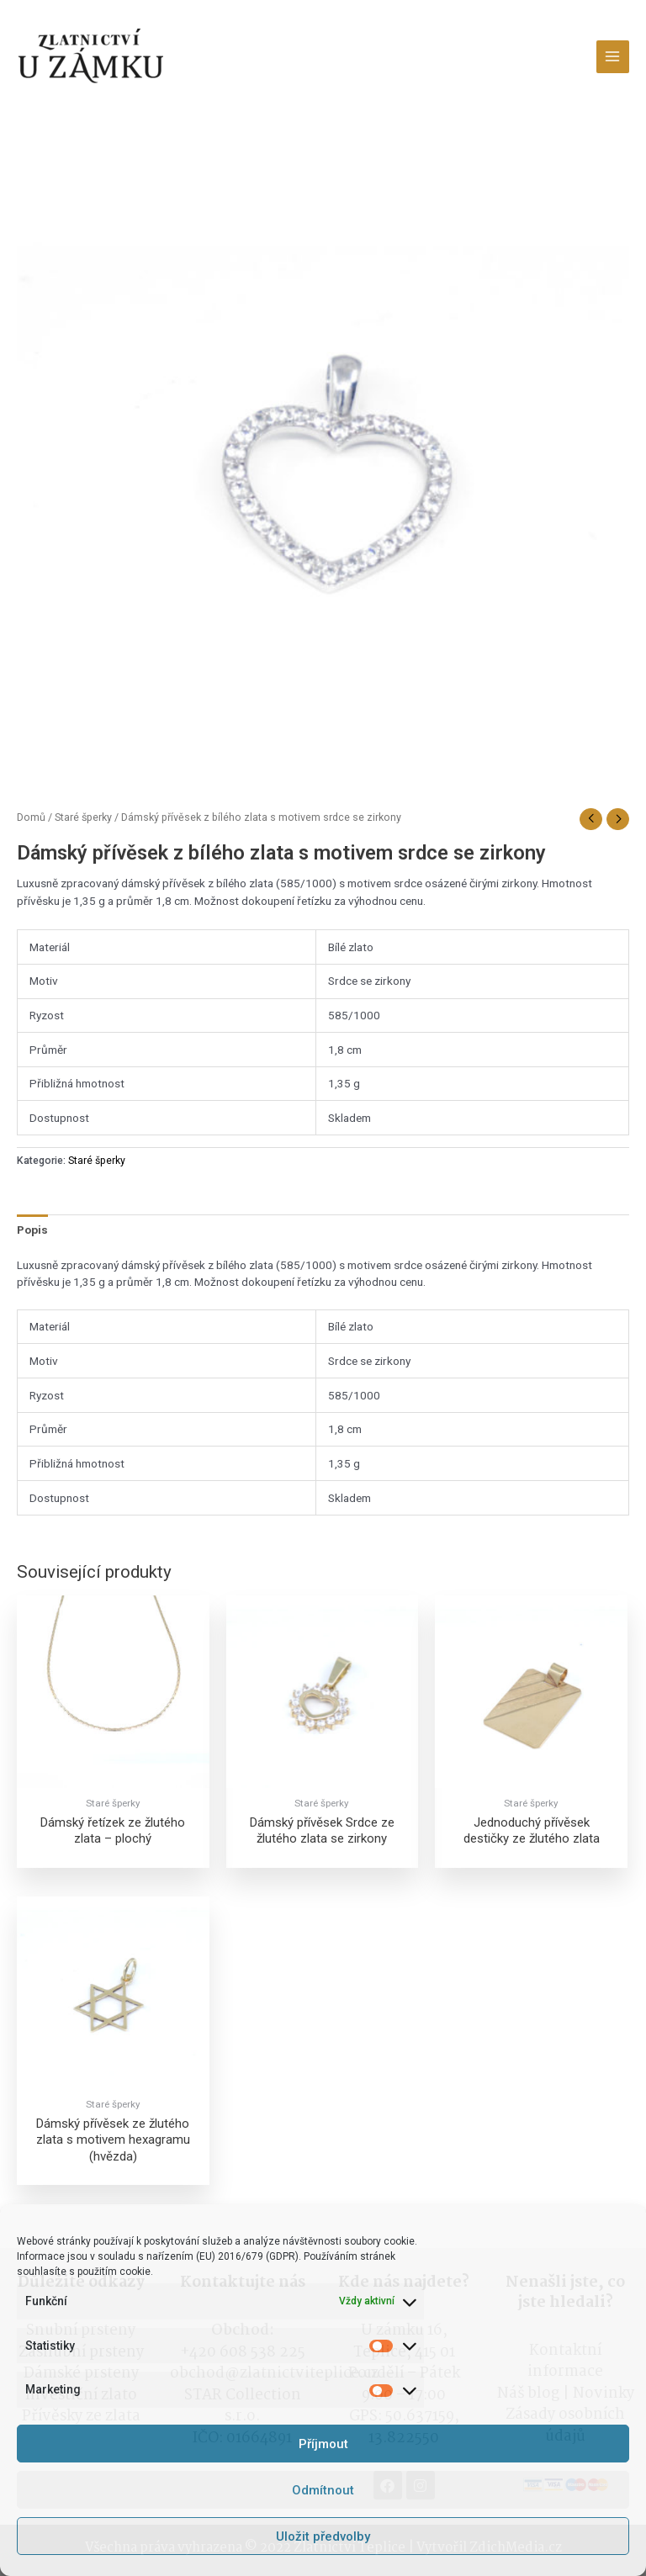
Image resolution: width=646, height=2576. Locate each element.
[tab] (32, 1229)
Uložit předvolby (323, 2536)
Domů (31, 817)
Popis (32, 1229)
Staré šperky (83, 817)
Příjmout (323, 2444)
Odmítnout (323, 2490)
